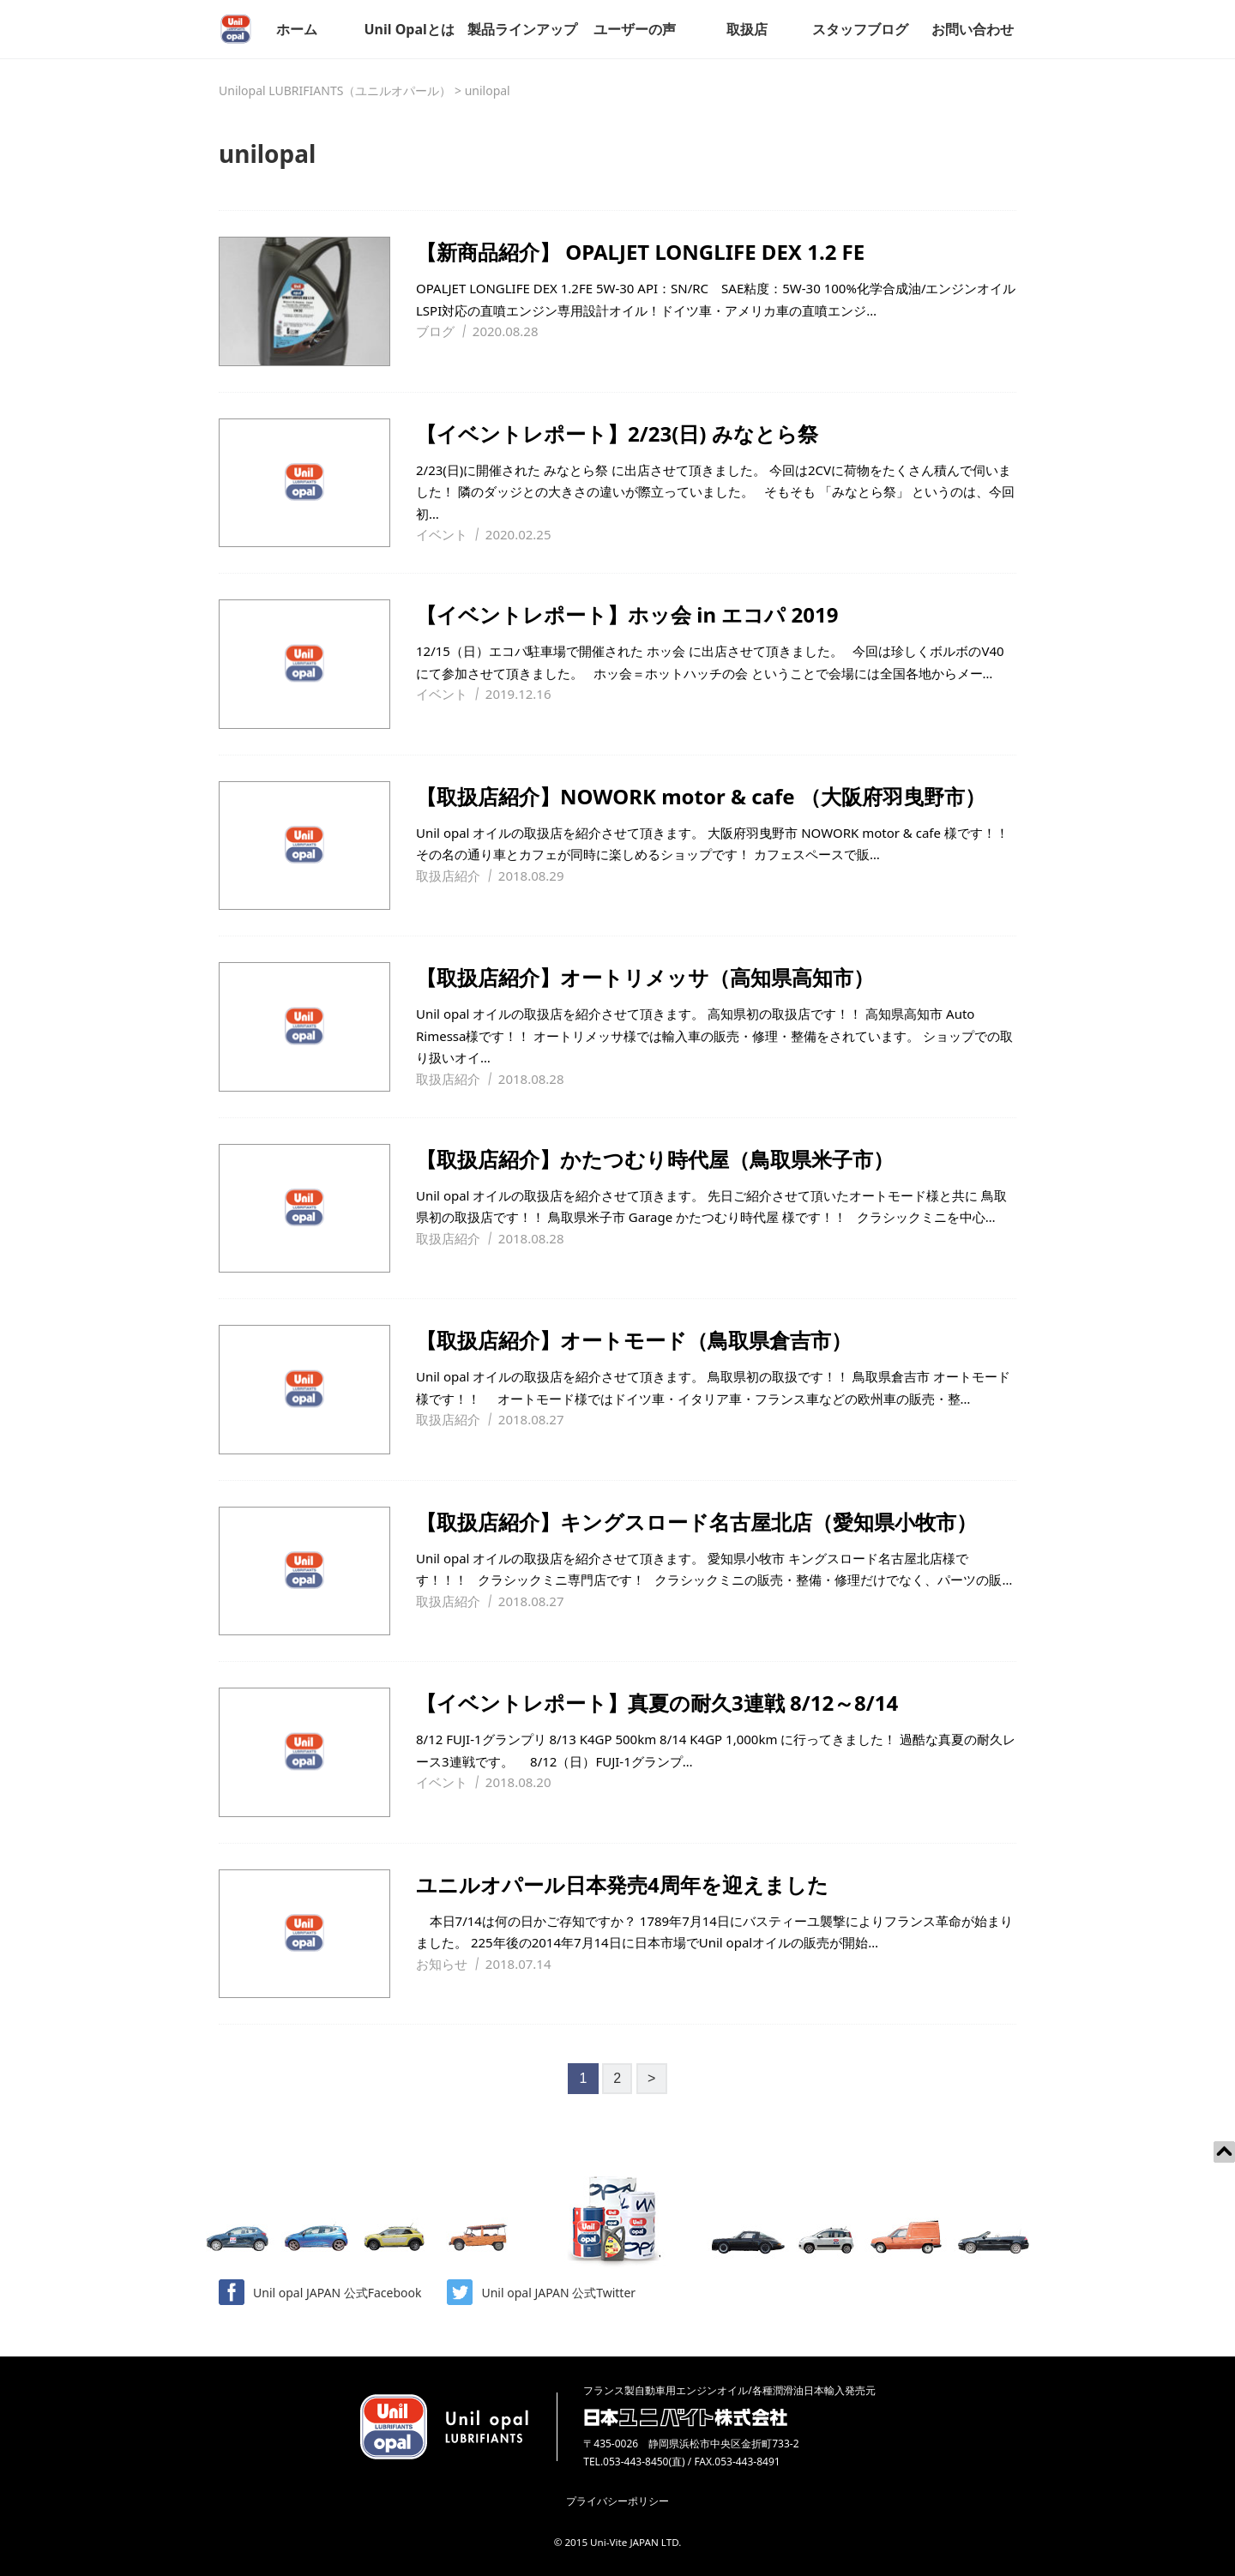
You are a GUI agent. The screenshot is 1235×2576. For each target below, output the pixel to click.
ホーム (296, 29)
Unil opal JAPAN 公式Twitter (541, 2292)
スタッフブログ (860, 29)
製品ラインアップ (522, 29)
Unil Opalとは (409, 29)
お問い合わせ (972, 29)
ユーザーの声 (634, 29)
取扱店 (747, 29)
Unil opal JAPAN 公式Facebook (320, 2292)
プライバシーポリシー (617, 2501)
